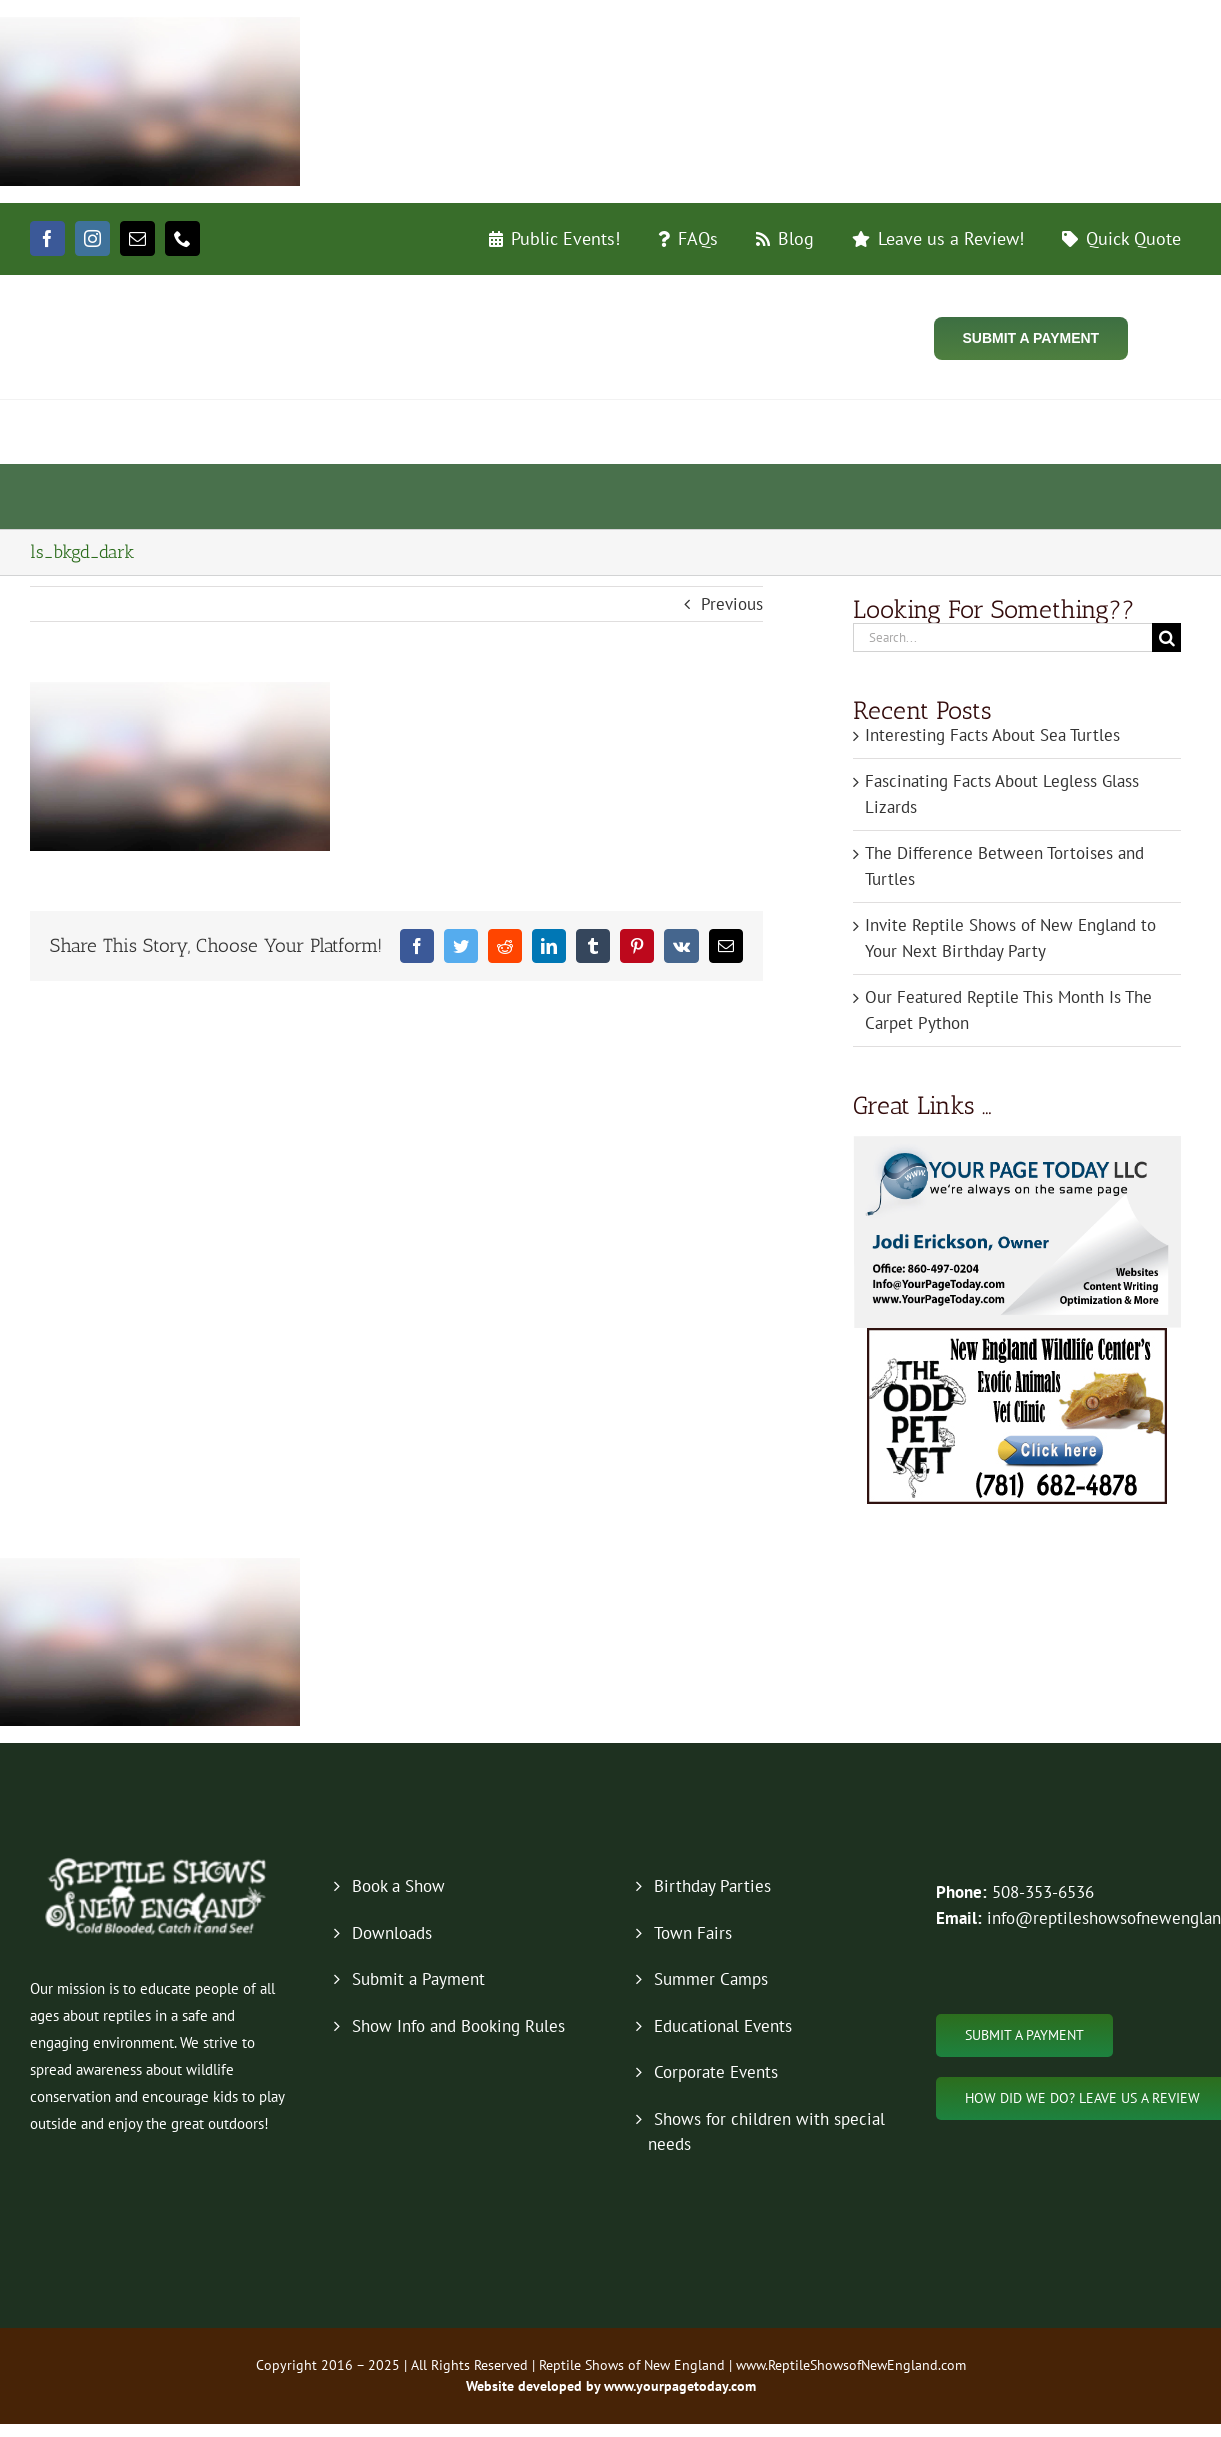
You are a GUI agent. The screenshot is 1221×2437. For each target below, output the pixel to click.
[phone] (182, 238)
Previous (732, 604)
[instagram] (92, 238)
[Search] (1166, 637)
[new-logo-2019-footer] (158, 1861)
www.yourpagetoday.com (678, 2386)
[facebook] (47, 238)
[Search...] (1002, 637)
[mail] (137, 238)
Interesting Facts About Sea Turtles (992, 735)
